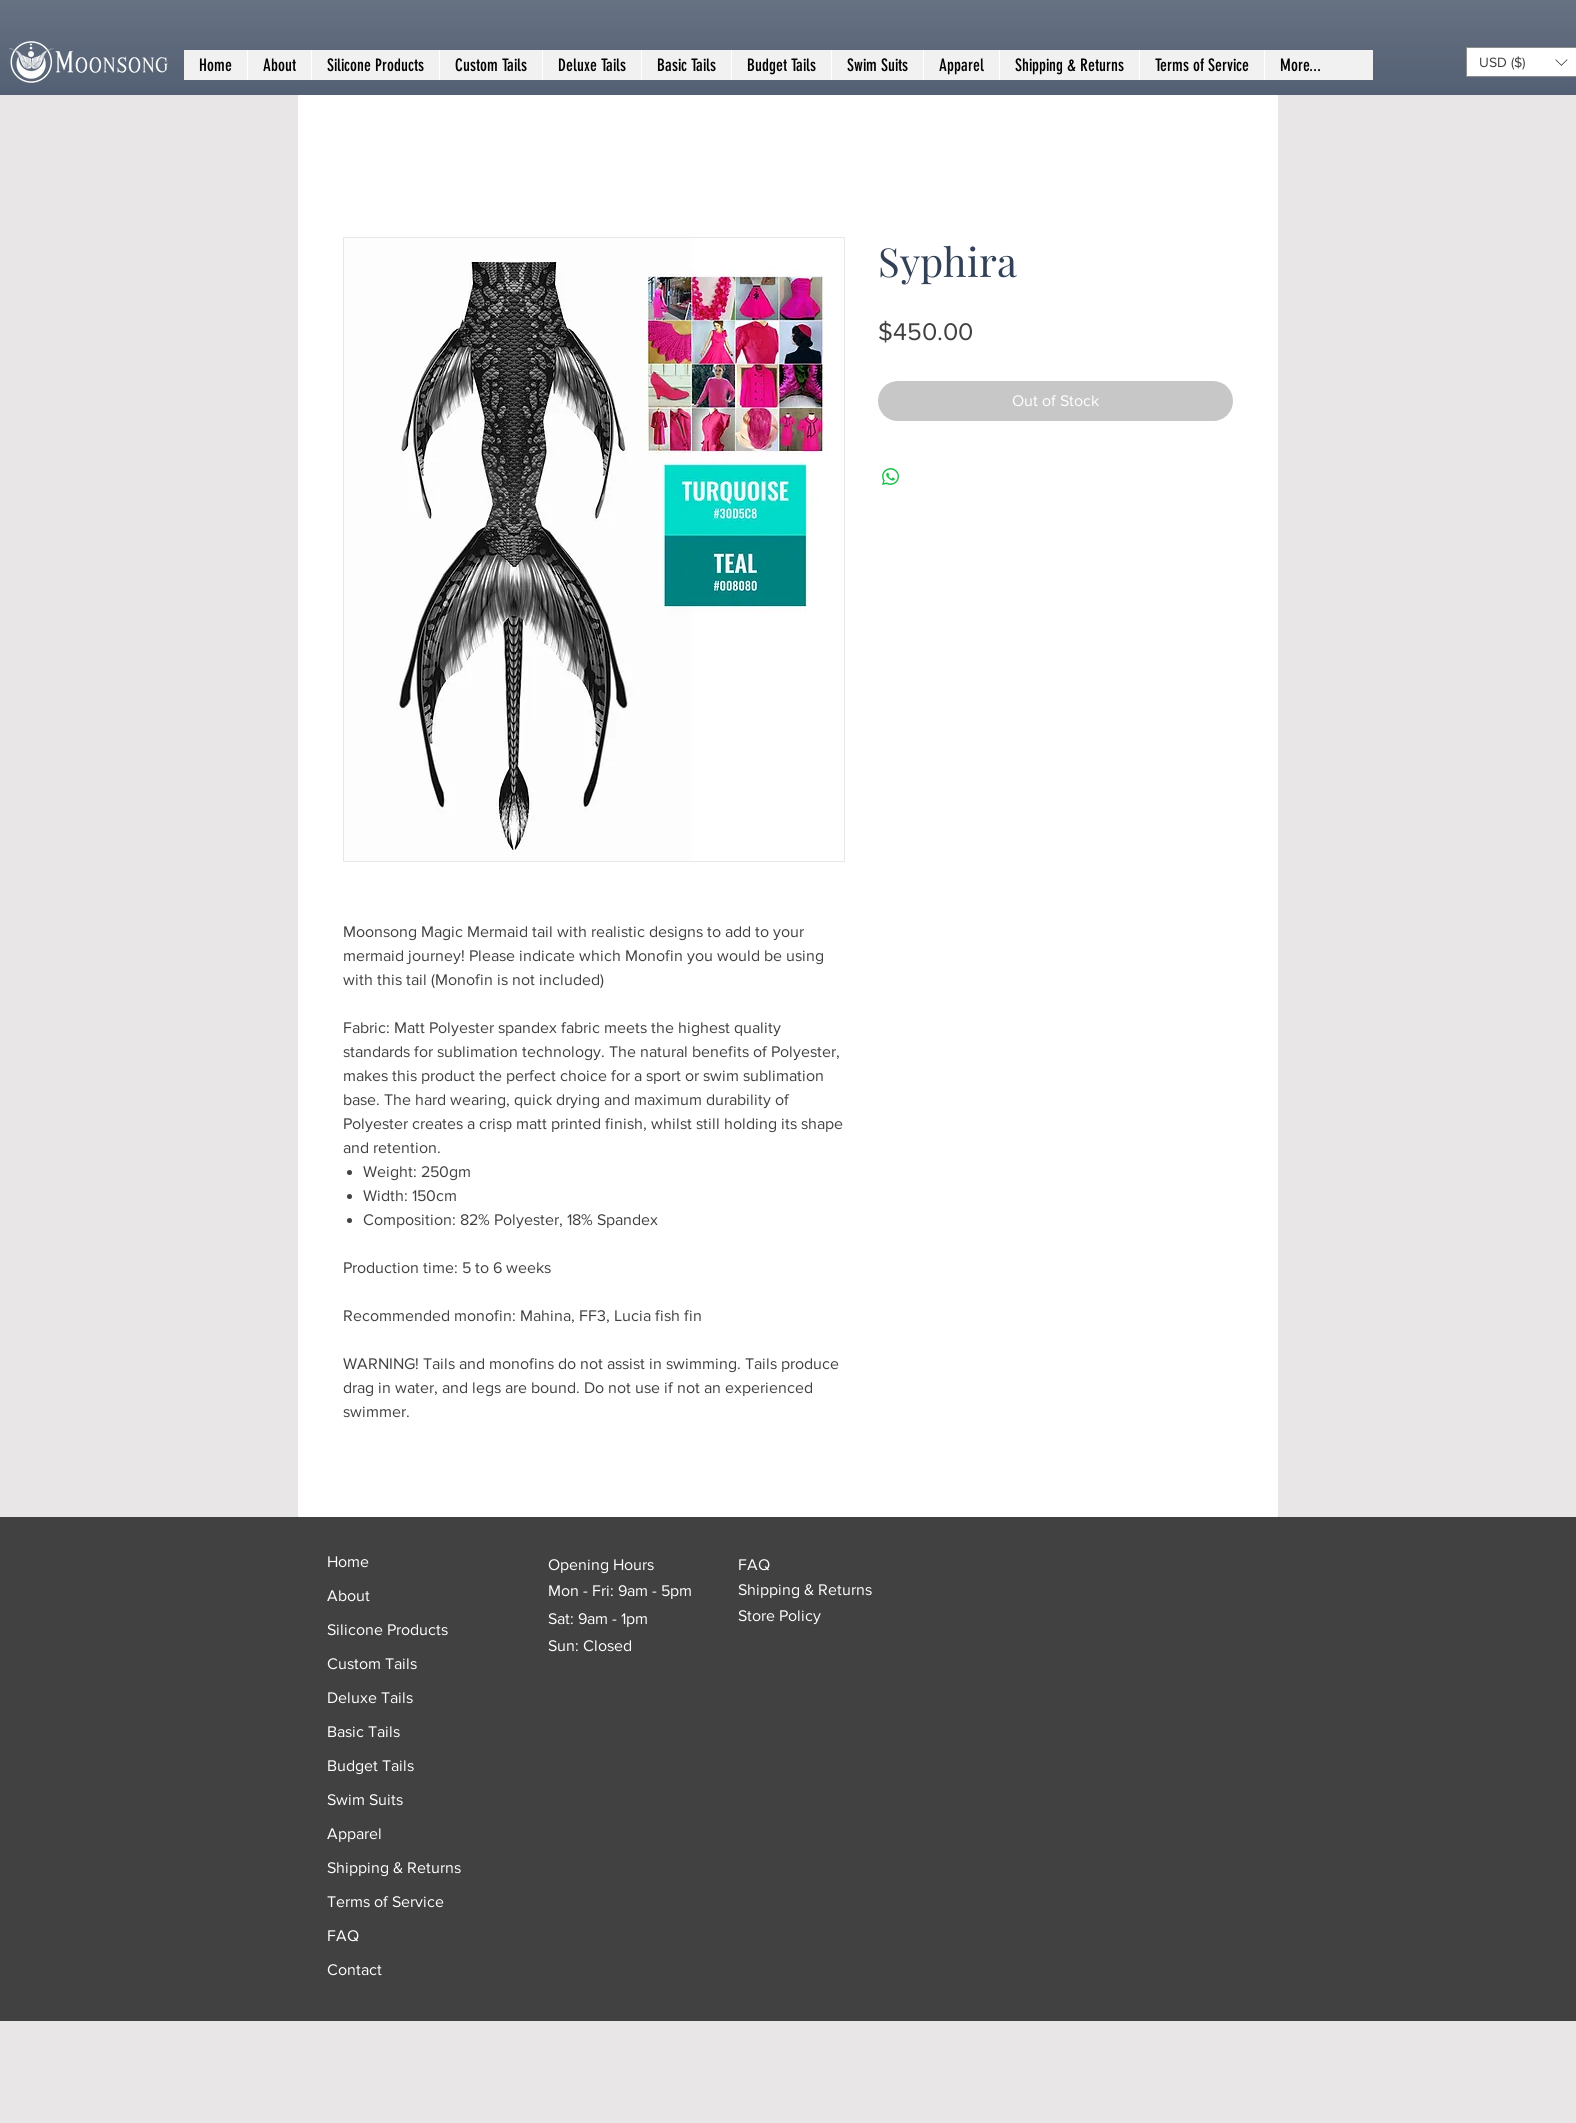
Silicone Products (387, 1629)
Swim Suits (365, 1799)
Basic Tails (363, 1731)
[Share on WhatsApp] (891, 477)
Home (348, 1561)
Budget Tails (370, 1765)
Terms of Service (385, 1901)
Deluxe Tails (370, 1697)
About (348, 1595)
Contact (354, 1969)
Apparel (354, 1833)
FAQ (343, 1935)
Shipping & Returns (394, 1867)
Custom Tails (372, 1663)
